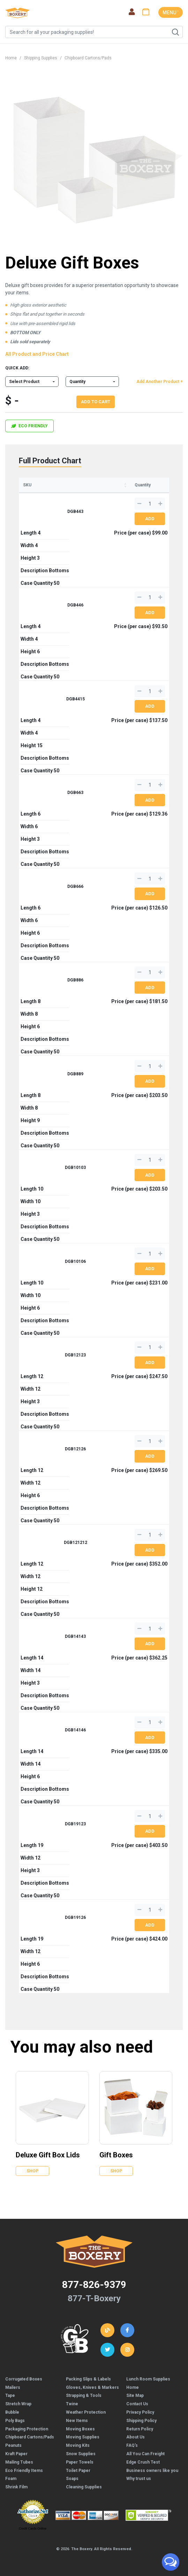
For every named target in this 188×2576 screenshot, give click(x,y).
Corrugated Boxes (23, 2379)
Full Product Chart (50, 460)
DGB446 (75, 605)
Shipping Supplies (40, 58)
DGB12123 (75, 1355)
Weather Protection (86, 2412)
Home (11, 58)
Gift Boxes (116, 2155)
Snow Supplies (81, 2453)
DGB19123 (75, 1823)
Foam (10, 2478)
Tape (10, 2395)
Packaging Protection (26, 2429)
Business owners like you (152, 2470)
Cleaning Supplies (84, 2487)
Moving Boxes (80, 2429)
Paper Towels (79, 2462)
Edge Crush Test (143, 2462)
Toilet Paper (78, 2470)
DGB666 (75, 886)
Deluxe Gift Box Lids (48, 2155)
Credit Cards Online (32, 2528)
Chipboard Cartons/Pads (88, 58)
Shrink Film (16, 2487)
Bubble (12, 2412)
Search (175, 32)
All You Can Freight (145, 2453)
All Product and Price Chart (37, 354)
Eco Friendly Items (24, 2470)
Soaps (72, 2478)
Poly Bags (15, 2420)
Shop (32, 2171)
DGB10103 (75, 1167)
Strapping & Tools (83, 2395)
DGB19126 (75, 1917)
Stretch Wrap (18, 2403)
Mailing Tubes (19, 2462)
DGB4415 (75, 699)
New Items (77, 2420)
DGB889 (75, 1074)
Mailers (12, 2387)
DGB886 (75, 980)
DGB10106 (75, 1261)
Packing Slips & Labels (88, 2379)
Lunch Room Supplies (148, 2379)
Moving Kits (78, 2445)
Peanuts (13, 2445)
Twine (72, 2403)
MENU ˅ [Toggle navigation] (171, 12)
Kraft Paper (16, 2453)
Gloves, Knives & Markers (92, 2387)
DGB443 (75, 511)
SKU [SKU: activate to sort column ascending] (27, 485)
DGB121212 (75, 1542)
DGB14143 (75, 1636)
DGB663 (75, 792)
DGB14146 (75, 1730)
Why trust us (138, 2478)
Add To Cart (95, 401)
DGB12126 (75, 1449)
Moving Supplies (82, 2437)
